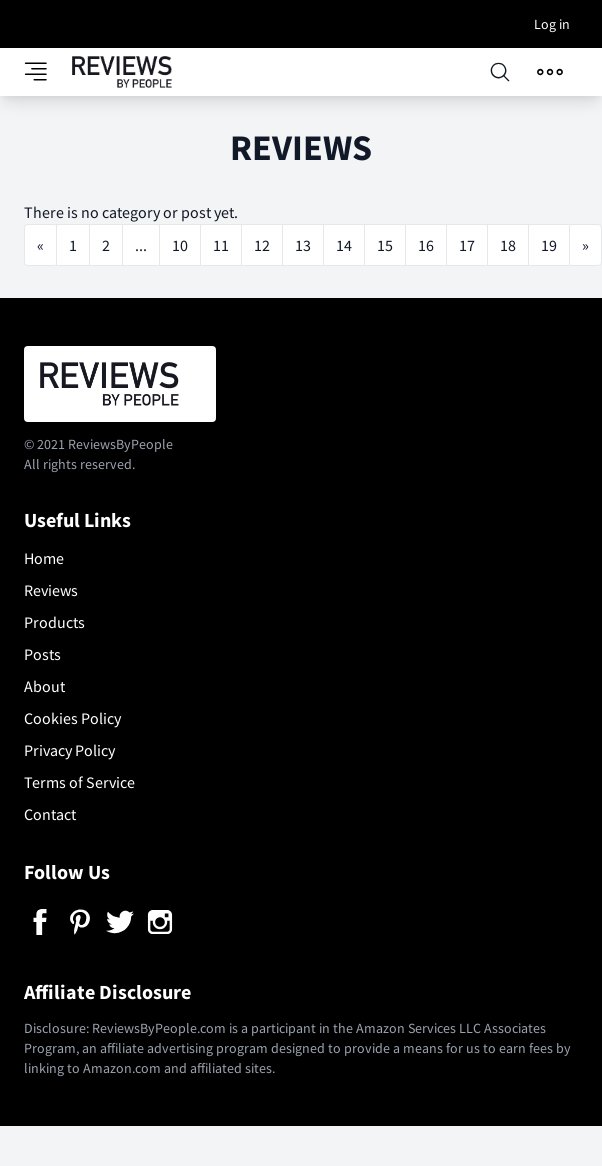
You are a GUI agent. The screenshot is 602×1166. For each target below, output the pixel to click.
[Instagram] (160, 922)
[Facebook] (40, 922)
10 (180, 245)
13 (303, 245)
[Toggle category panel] (48, 72)
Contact (50, 814)
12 (262, 245)
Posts (42, 654)
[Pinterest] (80, 922)
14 (344, 245)
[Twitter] (120, 922)
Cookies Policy (72, 718)
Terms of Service (79, 782)
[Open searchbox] (500, 72)
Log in (552, 24)
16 (426, 245)
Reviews (51, 590)
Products (54, 622)
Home (44, 558)
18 (508, 245)
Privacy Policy (69, 750)
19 (549, 245)
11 (221, 245)
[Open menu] (550, 72)
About (44, 686)
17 (467, 245)
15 (385, 245)
